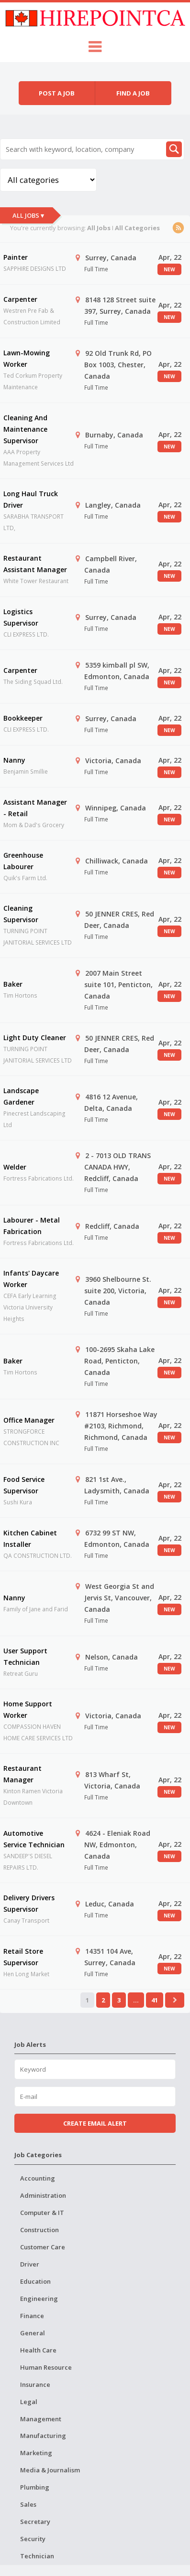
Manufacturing (43, 2435)
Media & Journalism (50, 2470)
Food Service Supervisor (24, 1485)
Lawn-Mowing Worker (26, 358)
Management (40, 2419)
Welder (14, 1166)
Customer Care (42, 2247)
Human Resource (46, 2367)
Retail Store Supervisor (23, 1957)
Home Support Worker (27, 1709)
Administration (43, 2195)
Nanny (14, 760)
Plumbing (34, 2487)
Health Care (38, 2350)
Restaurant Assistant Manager (35, 564)
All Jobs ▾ (28, 215)
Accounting (37, 2178)
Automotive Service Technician (34, 1839)
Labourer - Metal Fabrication (31, 1225)
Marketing (36, 2452)
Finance (32, 2315)
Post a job (57, 93)
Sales (28, 2504)
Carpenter (20, 299)
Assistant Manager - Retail (35, 808)
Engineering (39, 2298)
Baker (12, 984)
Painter (15, 257)
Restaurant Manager (22, 1774)
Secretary (35, 2521)
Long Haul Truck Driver (30, 499)
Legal (28, 2401)
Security (32, 2538)
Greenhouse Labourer (23, 861)
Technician (37, 2556)
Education (35, 2281)
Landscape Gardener (21, 1096)
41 (154, 2000)
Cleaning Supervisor (20, 914)
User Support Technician (25, 1656)
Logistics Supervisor (20, 617)
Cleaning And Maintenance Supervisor (25, 429)
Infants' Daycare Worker (31, 1278)
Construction (39, 2229)
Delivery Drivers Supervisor (29, 1903)
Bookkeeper (23, 718)
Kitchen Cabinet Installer (30, 1538)
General (32, 2333)
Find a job (133, 93)
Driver (29, 2264)
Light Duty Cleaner (34, 1037)
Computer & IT (42, 2212)
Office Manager (29, 1420)
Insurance (35, 2384)
